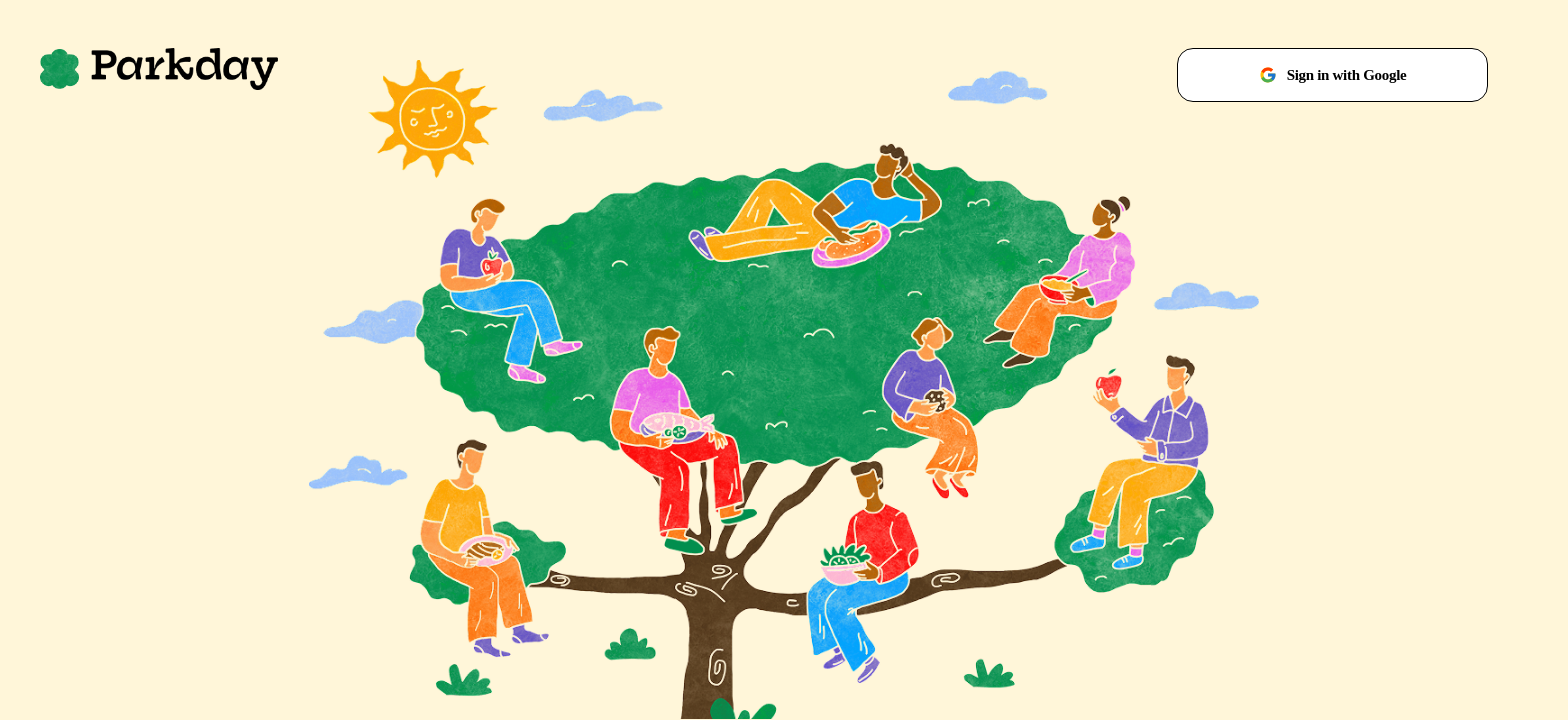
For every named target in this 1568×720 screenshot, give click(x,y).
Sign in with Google (1333, 75)
